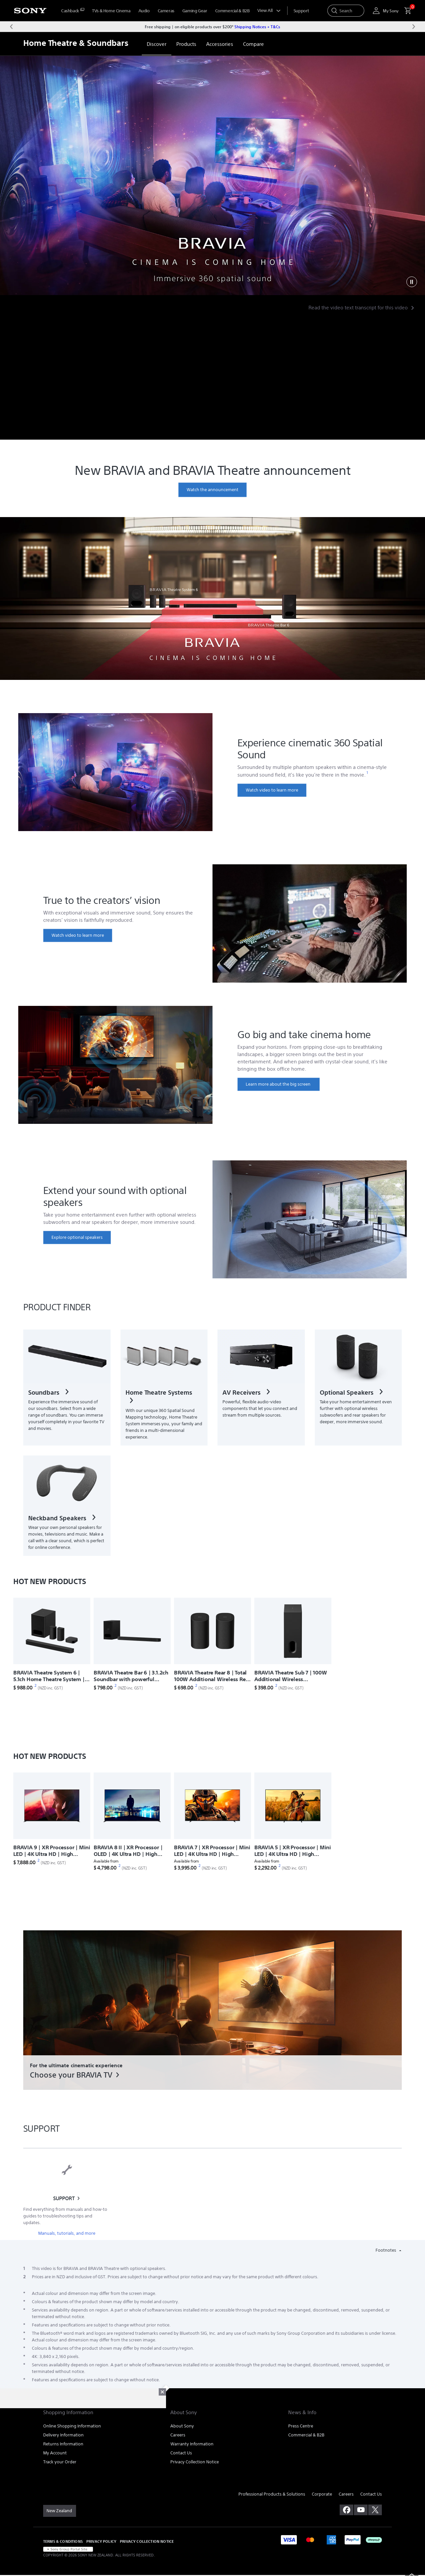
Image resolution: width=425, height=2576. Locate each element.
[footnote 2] (36, 1685)
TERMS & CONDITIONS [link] (63, 2541)
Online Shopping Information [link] (72, 2426)
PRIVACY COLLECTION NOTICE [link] (147, 2541)
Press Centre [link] (300, 2426)
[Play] (411, 281)
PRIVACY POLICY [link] (101, 2541)
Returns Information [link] (63, 2444)
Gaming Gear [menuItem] (194, 11)
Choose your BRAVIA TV (71, 2075)
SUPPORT (64, 2198)
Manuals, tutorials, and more (66, 2233)
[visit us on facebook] (346, 2510)
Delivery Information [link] (63, 2435)
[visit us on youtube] (361, 2510)
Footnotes (386, 2250)
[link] (156, 44)
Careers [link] (177, 2435)
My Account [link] (55, 2453)
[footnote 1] (367, 773)
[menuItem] (72, 11)
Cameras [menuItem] (166, 11)
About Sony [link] (182, 2426)
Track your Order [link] (59, 2462)
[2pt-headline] (212, 175)
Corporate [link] (322, 2494)
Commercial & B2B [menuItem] (232, 11)
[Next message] (413, 26)
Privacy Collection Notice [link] (194, 2462)
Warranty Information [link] (191, 2444)
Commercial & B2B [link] (306, 2435)
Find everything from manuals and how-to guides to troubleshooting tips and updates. (65, 2215)
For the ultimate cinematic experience (76, 2065)
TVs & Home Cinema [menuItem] (111, 11)
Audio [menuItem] (144, 11)
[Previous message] (11, 26)
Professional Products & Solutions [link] (271, 2494)
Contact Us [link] (181, 2453)
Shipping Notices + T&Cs (257, 26)
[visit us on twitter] (375, 2510)
